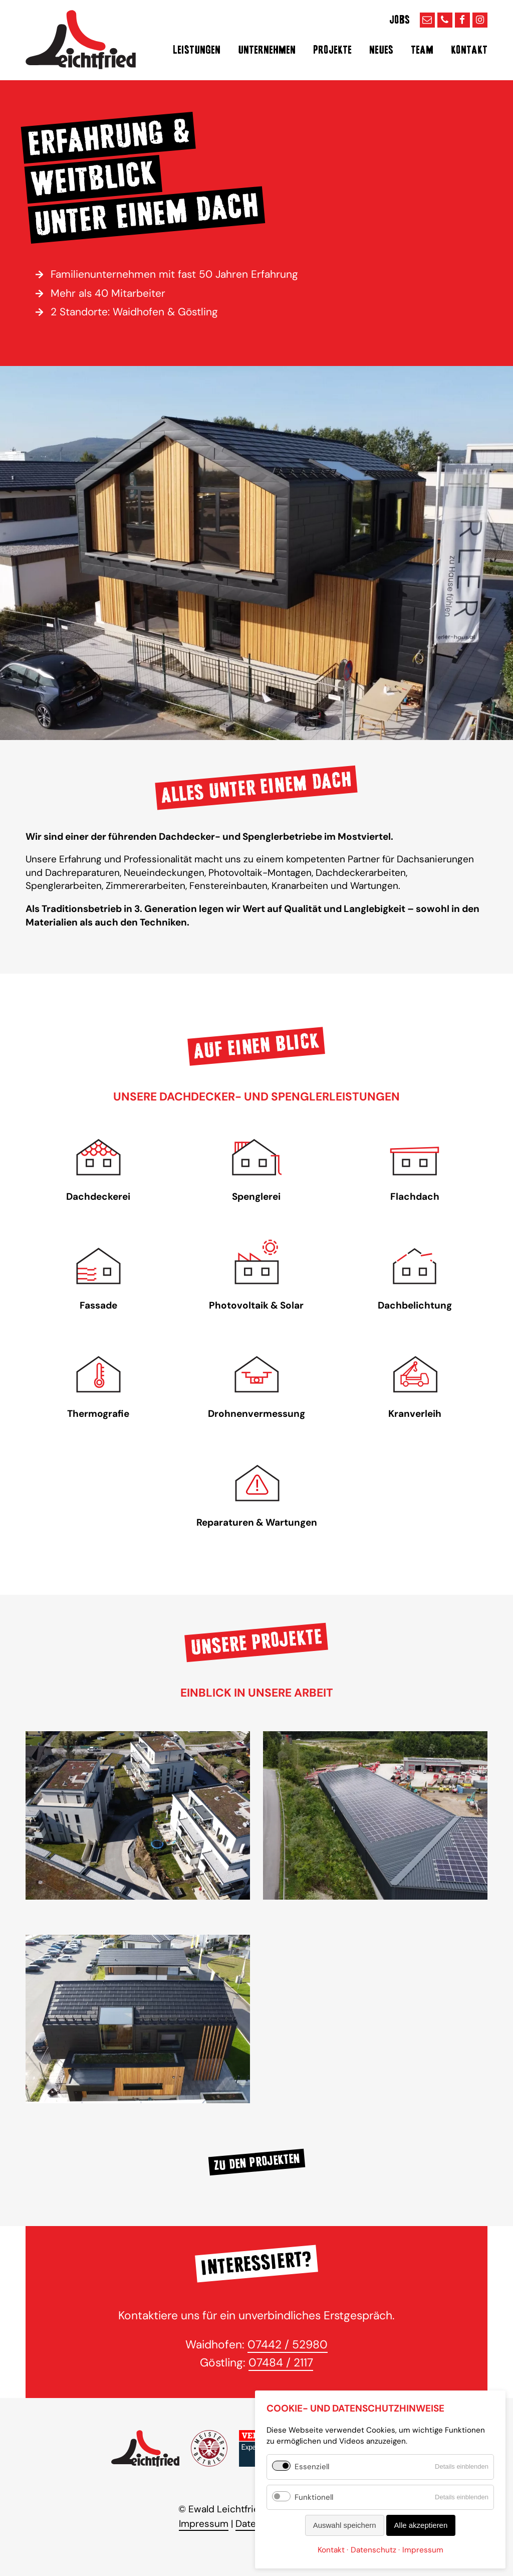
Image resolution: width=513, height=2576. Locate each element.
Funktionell (314, 2497)
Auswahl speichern (344, 2525)
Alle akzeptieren (421, 2525)
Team (422, 50)
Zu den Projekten (256, 2161)
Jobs (399, 20)
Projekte (332, 50)
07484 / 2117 (280, 2362)
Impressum (203, 2523)
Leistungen (196, 50)
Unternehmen (267, 50)
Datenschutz (373, 2550)
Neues (381, 50)
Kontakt (469, 50)
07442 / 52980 (287, 2344)
